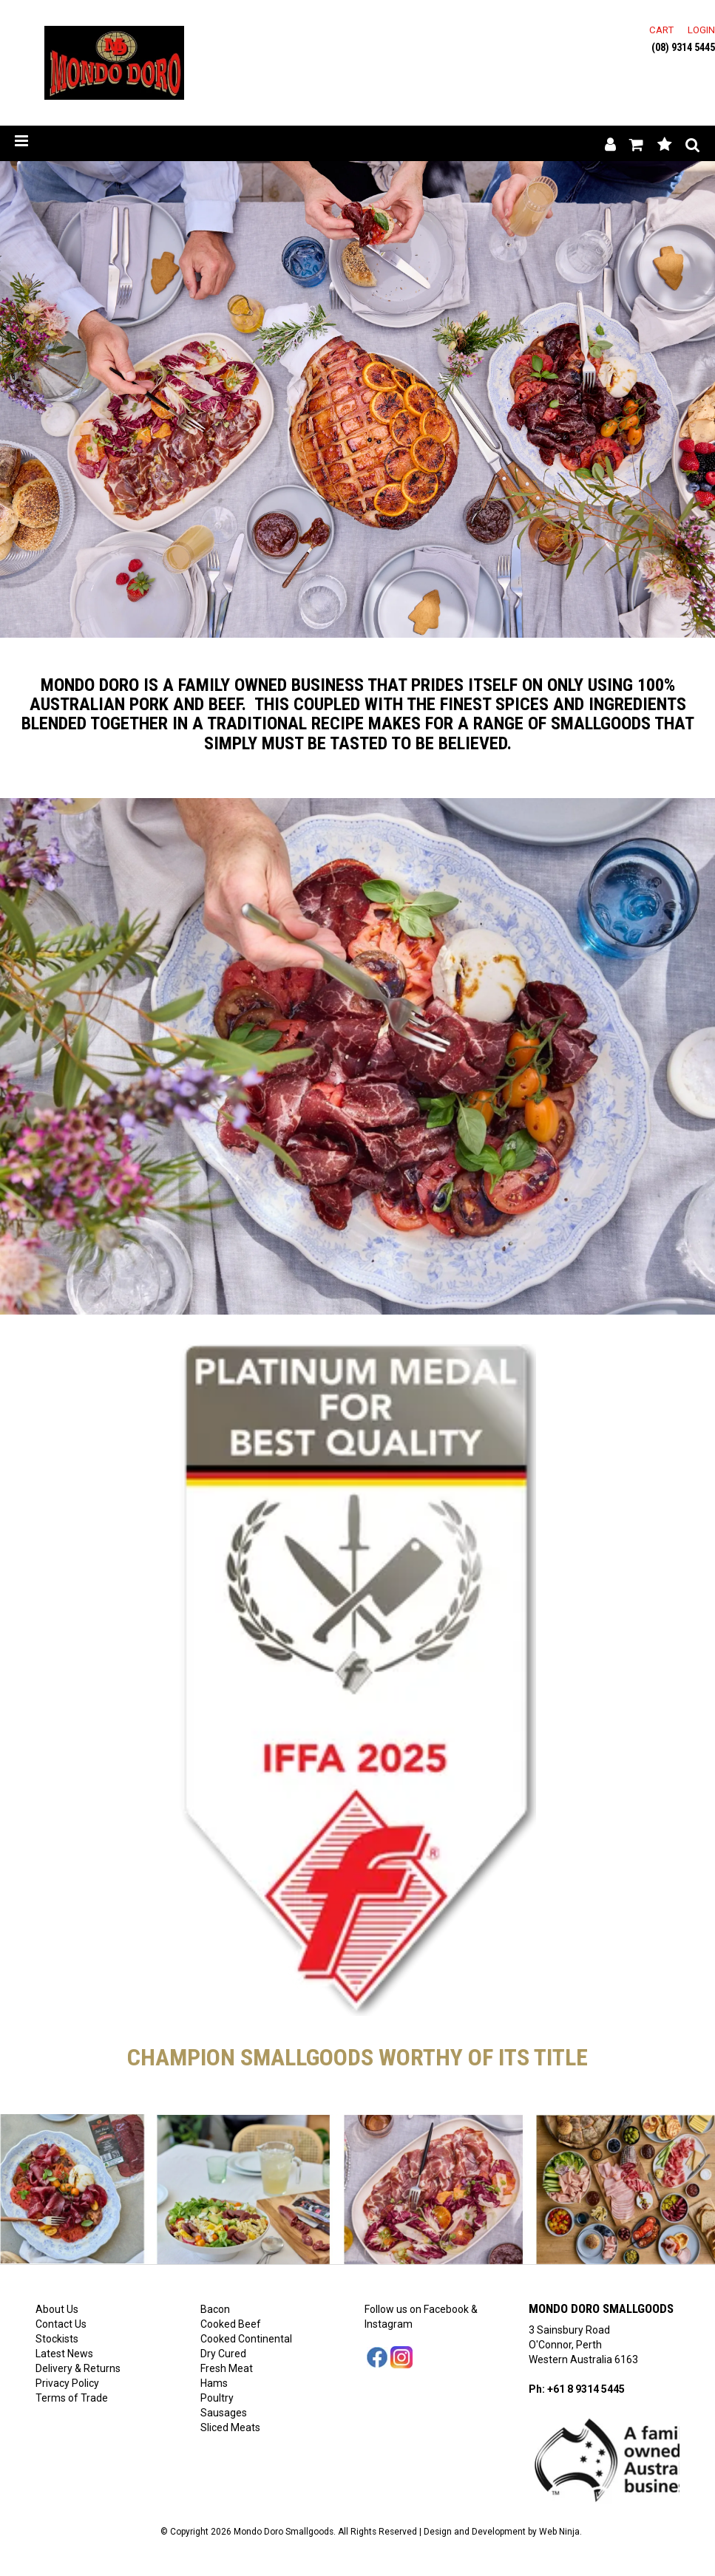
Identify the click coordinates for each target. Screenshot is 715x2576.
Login (701, 30)
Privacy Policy (67, 2383)
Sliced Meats (230, 2427)
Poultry (217, 2398)
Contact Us (61, 2324)
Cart (661, 30)
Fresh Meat (226, 2368)
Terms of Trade (71, 2398)
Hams (214, 2383)
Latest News (64, 2353)
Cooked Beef (230, 2324)
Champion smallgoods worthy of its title (357, 2057)
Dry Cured (223, 2353)
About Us (56, 2309)
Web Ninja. (560, 2531)
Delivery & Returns (78, 2368)
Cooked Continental (246, 2339)
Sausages (223, 2413)
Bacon (215, 2309)
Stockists (56, 2339)
